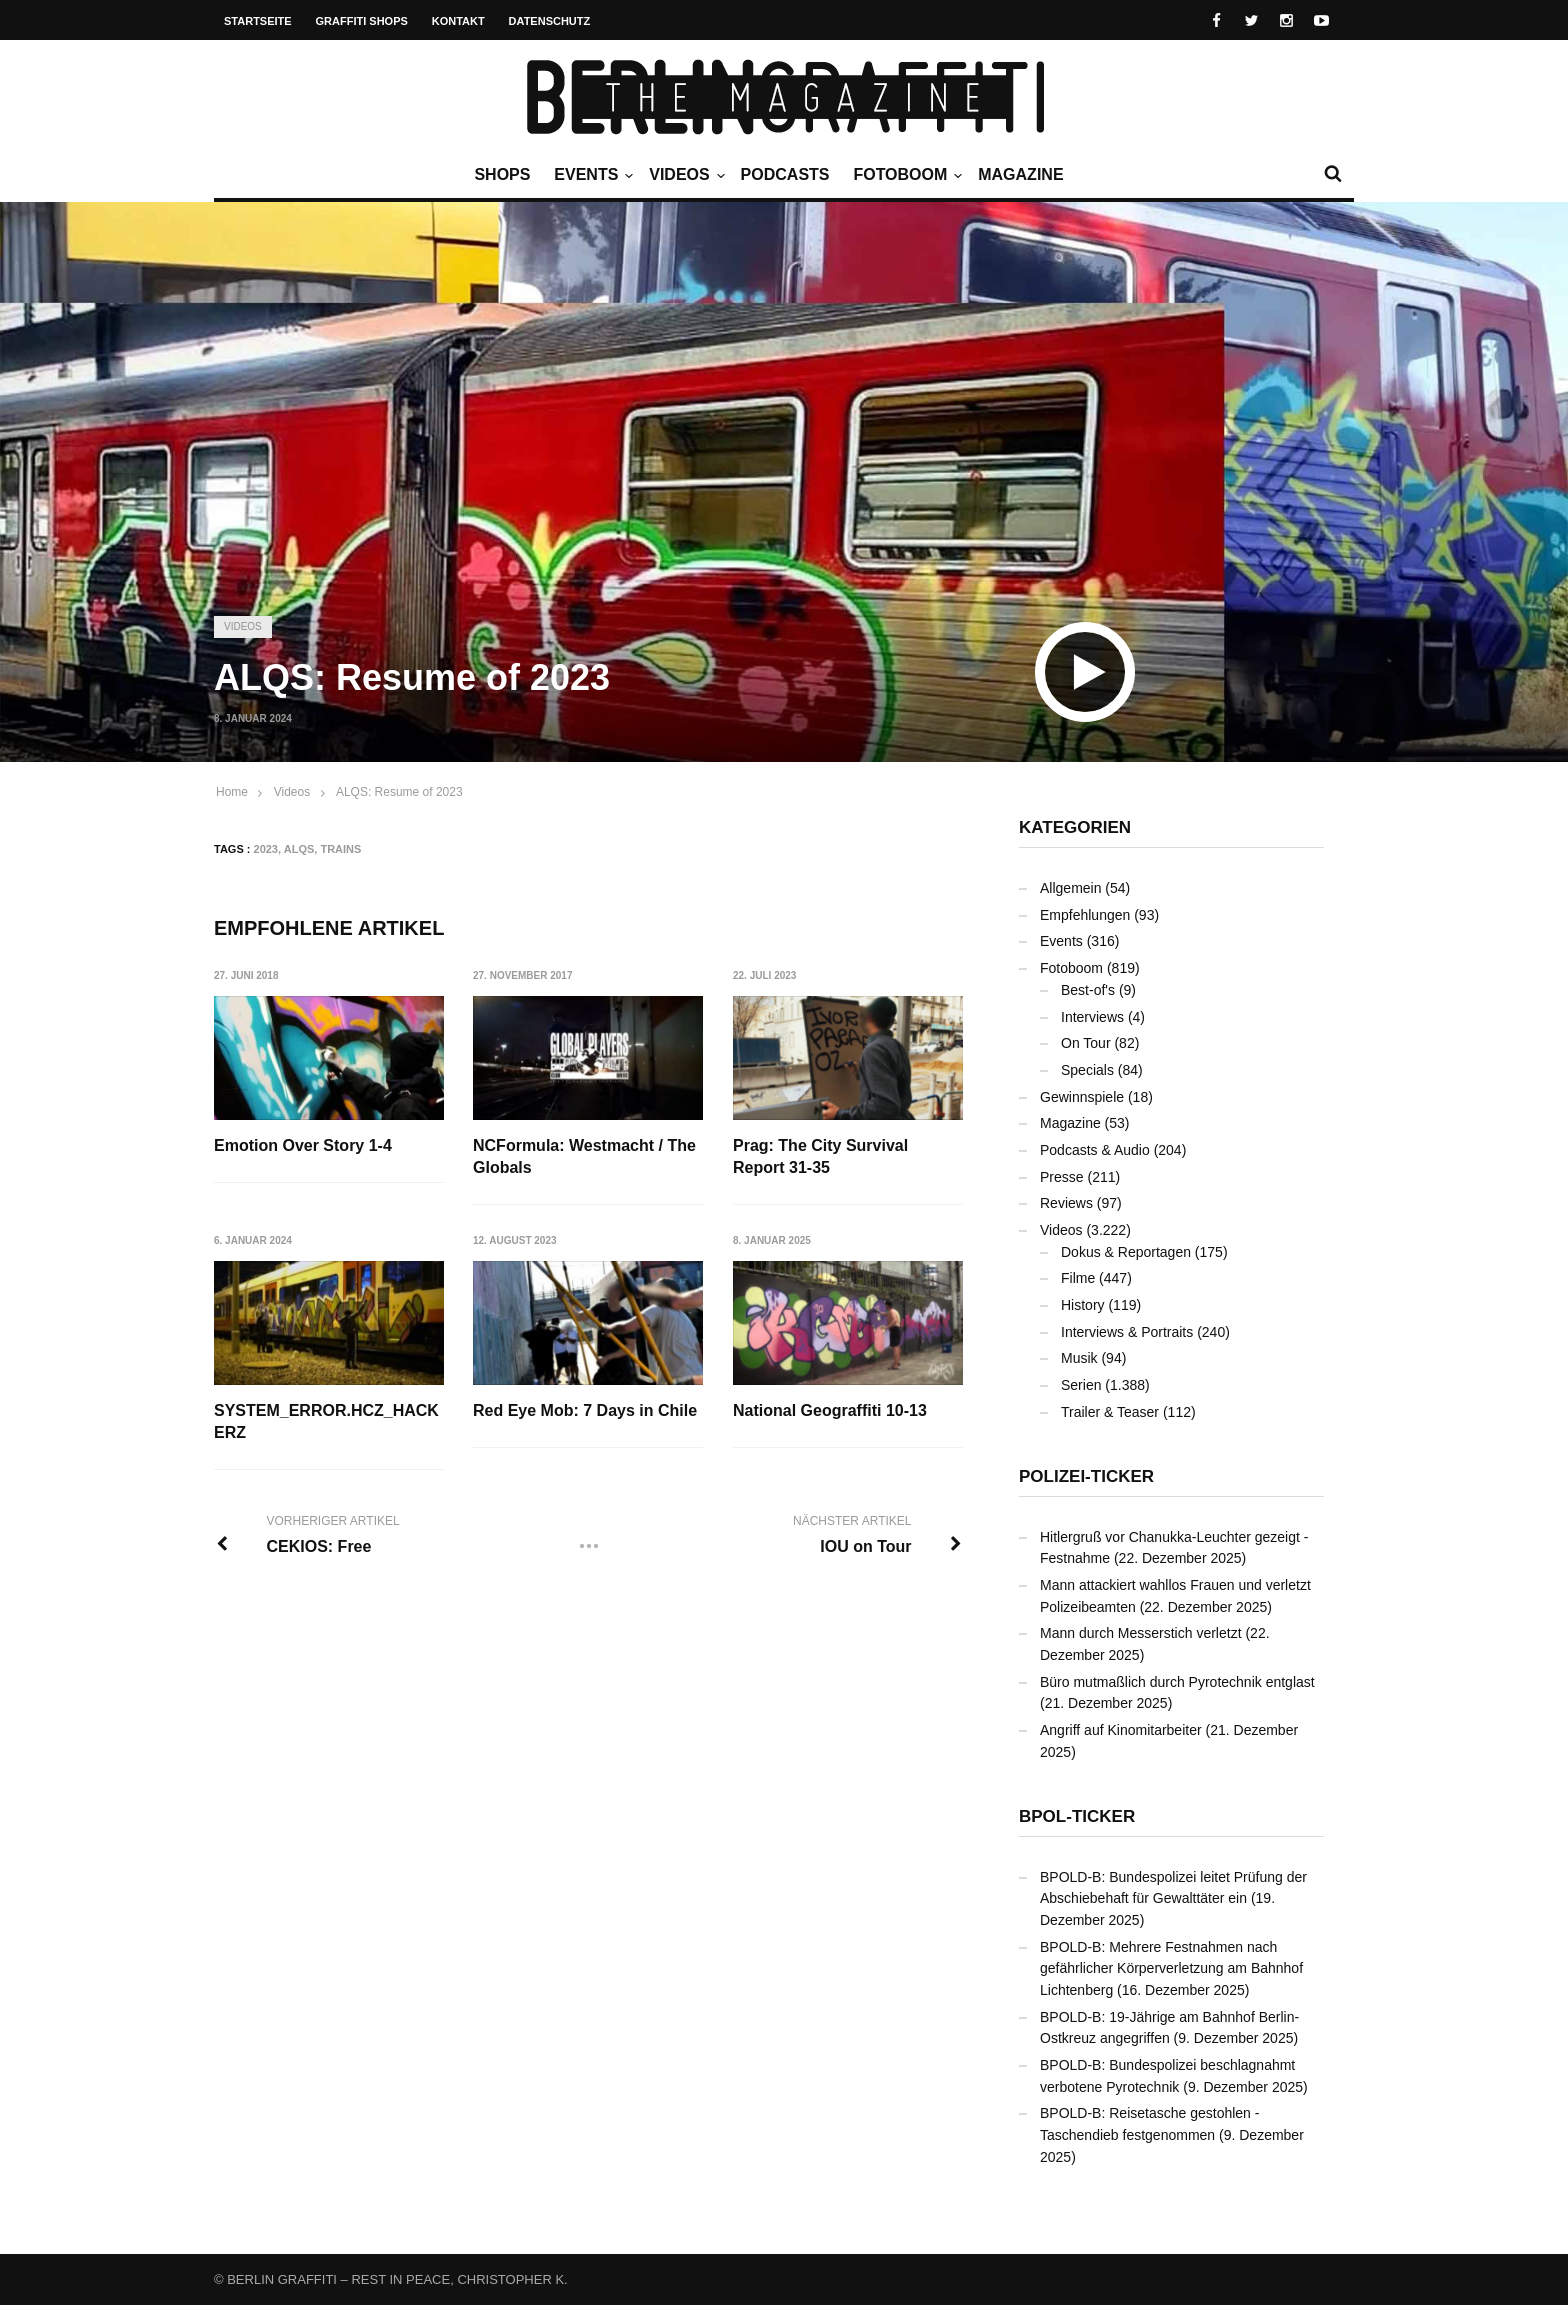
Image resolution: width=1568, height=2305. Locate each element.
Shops (502, 174)
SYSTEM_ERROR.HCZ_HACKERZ (326, 1421)
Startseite (258, 21)
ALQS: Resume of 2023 (399, 792)
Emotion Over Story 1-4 (303, 1145)
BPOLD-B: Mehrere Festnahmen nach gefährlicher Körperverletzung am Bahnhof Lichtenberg (1171, 1968)
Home (232, 792)
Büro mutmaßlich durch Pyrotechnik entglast (1177, 1682)
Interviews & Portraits (1127, 1332)
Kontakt (458, 21)
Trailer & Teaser (1110, 1412)
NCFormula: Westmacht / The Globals (585, 1156)
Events (591, 175)
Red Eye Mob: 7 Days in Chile (586, 1410)
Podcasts (785, 174)
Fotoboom (905, 175)
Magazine (1020, 174)
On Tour (1086, 1043)
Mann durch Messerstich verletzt (1141, 1633)
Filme (1078, 1278)
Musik (1079, 1358)
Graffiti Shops (362, 21)
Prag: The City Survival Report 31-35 (821, 1156)
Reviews (1066, 1203)
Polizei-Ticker (1086, 1476)
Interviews (1092, 1017)
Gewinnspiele (1082, 1097)
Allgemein (1070, 888)
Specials (1087, 1070)
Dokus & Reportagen (1126, 1252)
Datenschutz (550, 21)
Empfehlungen (1085, 915)
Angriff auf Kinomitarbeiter (1121, 1730)
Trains (340, 849)
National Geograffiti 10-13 (831, 1410)
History (1083, 1305)
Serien (1081, 1385)
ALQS (299, 849)
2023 (266, 849)
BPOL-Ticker (1077, 1816)
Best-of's (1088, 990)
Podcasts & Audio (1095, 1150)
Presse (1062, 1177)
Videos (684, 175)
